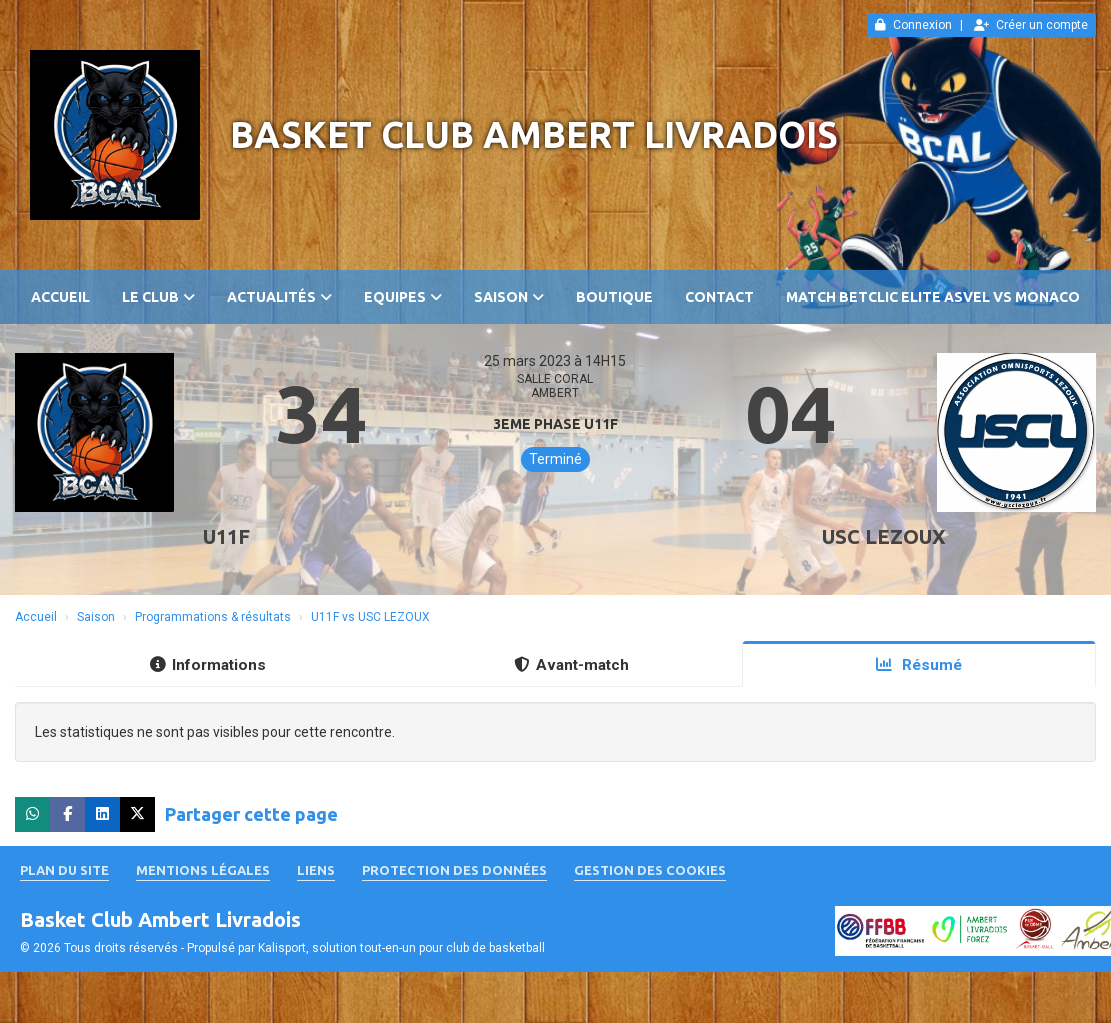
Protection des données (454, 870)
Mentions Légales (203, 870)
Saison (509, 297)
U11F (226, 536)
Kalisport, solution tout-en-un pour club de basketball (401, 948)
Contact (719, 297)
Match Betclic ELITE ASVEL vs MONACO (933, 297)
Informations (208, 665)
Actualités (279, 297)
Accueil (60, 297)
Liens (316, 870)
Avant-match (571, 665)
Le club (158, 297)
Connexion (913, 25)
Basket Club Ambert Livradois (534, 134)
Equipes (403, 297)
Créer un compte (1031, 25)
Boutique (614, 297)
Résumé (919, 665)
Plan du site (64, 870)
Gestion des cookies (650, 870)
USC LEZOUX (884, 536)
